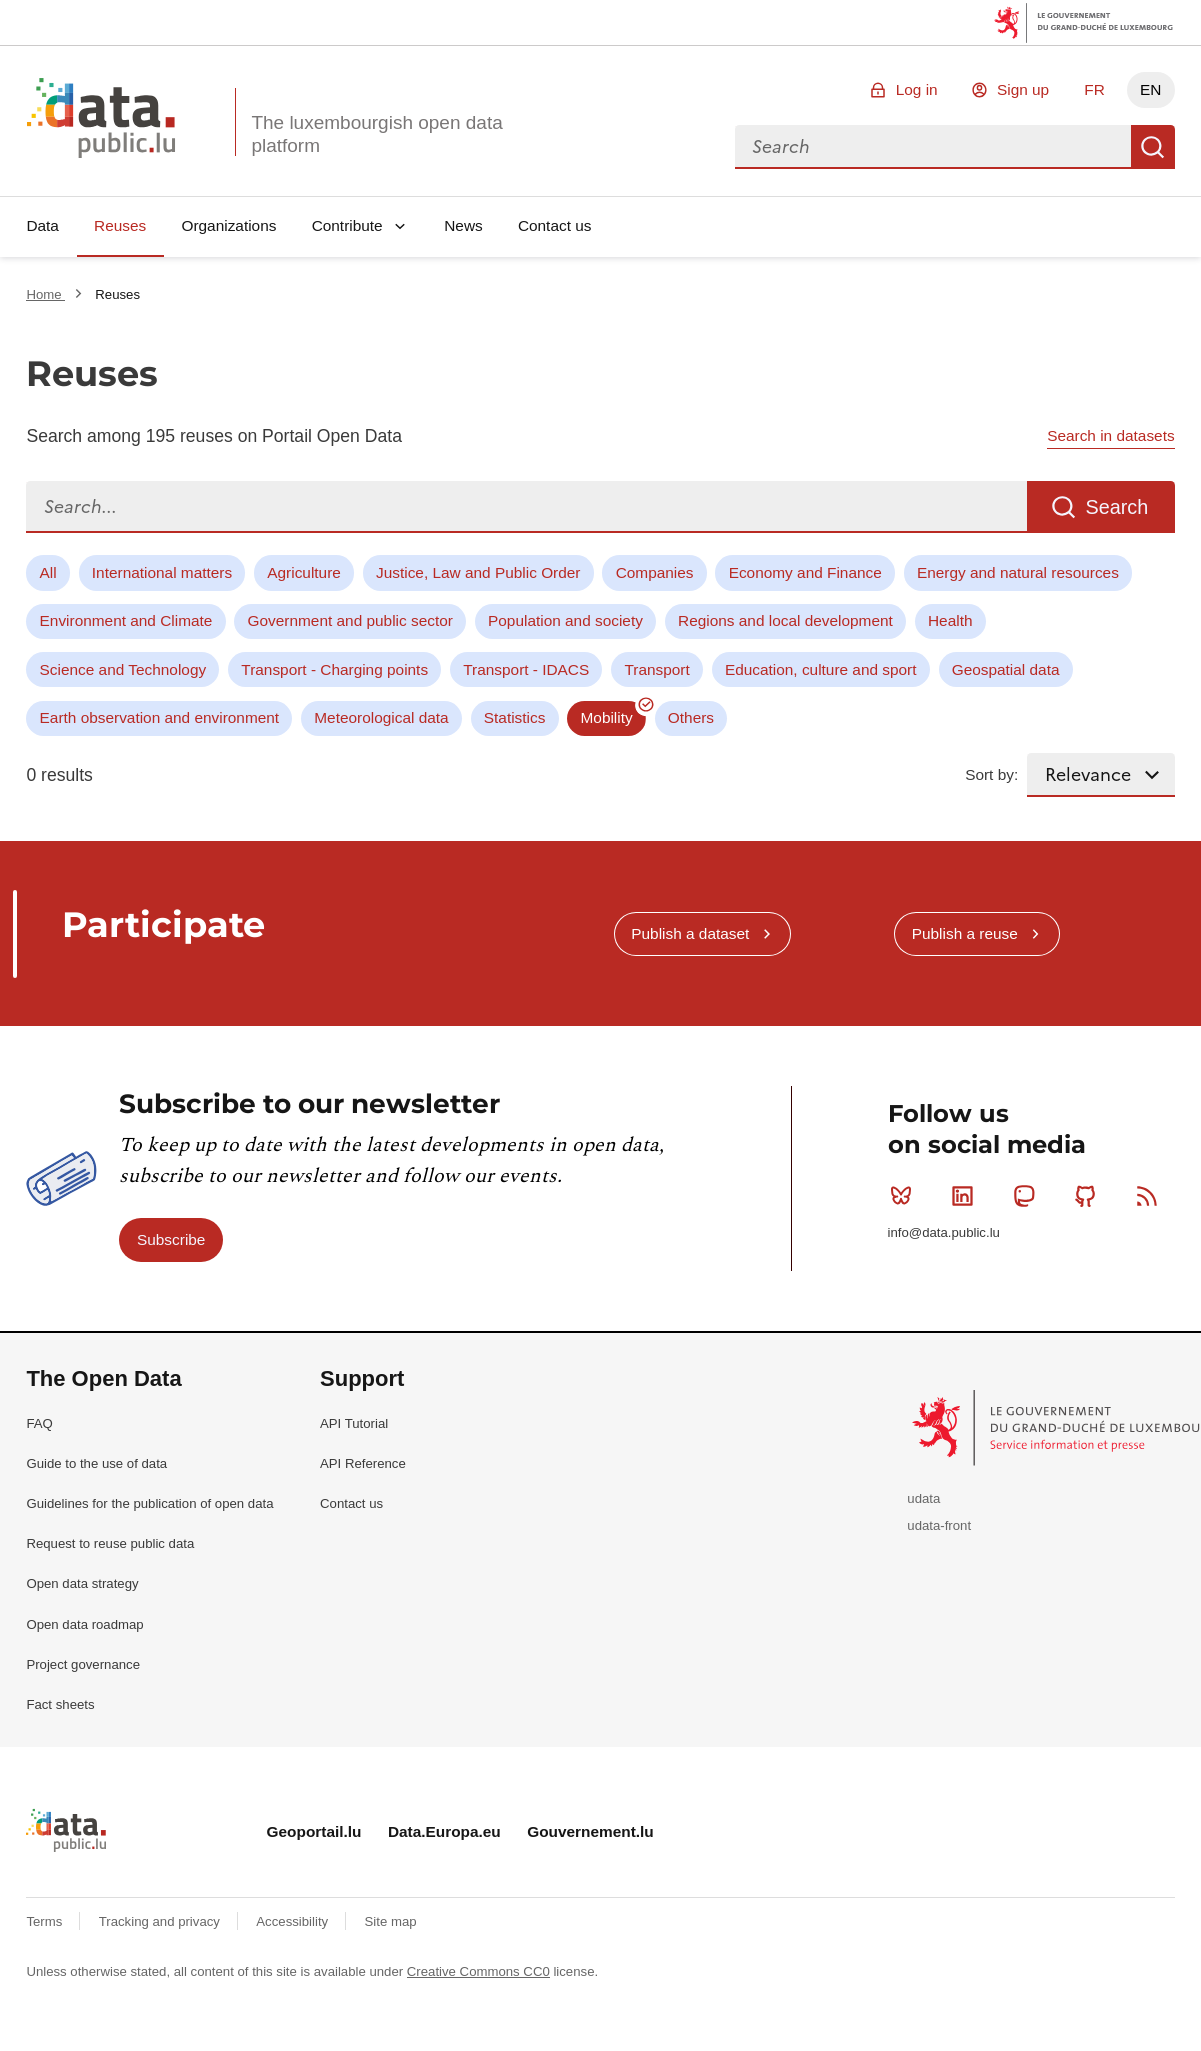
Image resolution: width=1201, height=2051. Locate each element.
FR (1094, 89)
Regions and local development (785, 620)
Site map (391, 1921)
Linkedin (966, 1196)
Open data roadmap (84, 1624)
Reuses (120, 225)
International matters (162, 572)
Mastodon (1028, 1196)
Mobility (607, 717)
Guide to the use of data (96, 1463)
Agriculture (304, 572)
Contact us (555, 225)
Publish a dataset (690, 933)
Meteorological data (381, 717)
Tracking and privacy (161, 1921)
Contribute (347, 225)
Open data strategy (82, 1583)
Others (691, 717)
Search (1153, 147)
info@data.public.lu (944, 1232)
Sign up (1023, 89)
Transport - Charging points (334, 669)
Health (950, 620)
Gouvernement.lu (590, 1831)
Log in (917, 89)
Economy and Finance (805, 572)
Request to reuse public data (110, 1543)
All (48, 572)
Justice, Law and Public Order (478, 572)
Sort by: (991, 774)
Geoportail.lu (314, 1831)
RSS (1151, 1196)
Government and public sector (350, 620)
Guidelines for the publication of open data (149, 1503)
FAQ (39, 1423)
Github (1089, 1196)
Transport (656, 669)
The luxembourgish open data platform (376, 134)
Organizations (228, 225)
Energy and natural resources (1018, 572)
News (463, 225)
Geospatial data (1006, 669)
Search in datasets (1110, 435)
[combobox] (933, 147)
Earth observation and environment (160, 717)
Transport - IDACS (526, 669)
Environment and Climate (126, 620)
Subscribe (171, 1239)
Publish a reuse (965, 933)
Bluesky (905, 1196)
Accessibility (293, 1921)
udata (923, 1498)
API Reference (363, 1463)
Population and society (565, 620)
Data (42, 225)
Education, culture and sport (821, 669)
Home (45, 294)
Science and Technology (123, 669)
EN (1150, 89)
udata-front (939, 1525)
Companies (655, 572)
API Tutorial (354, 1423)
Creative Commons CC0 (478, 1971)
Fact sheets (60, 1704)
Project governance (83, 1664)
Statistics (515, 717)
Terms (46, 1921)
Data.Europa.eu (444, 1831)
